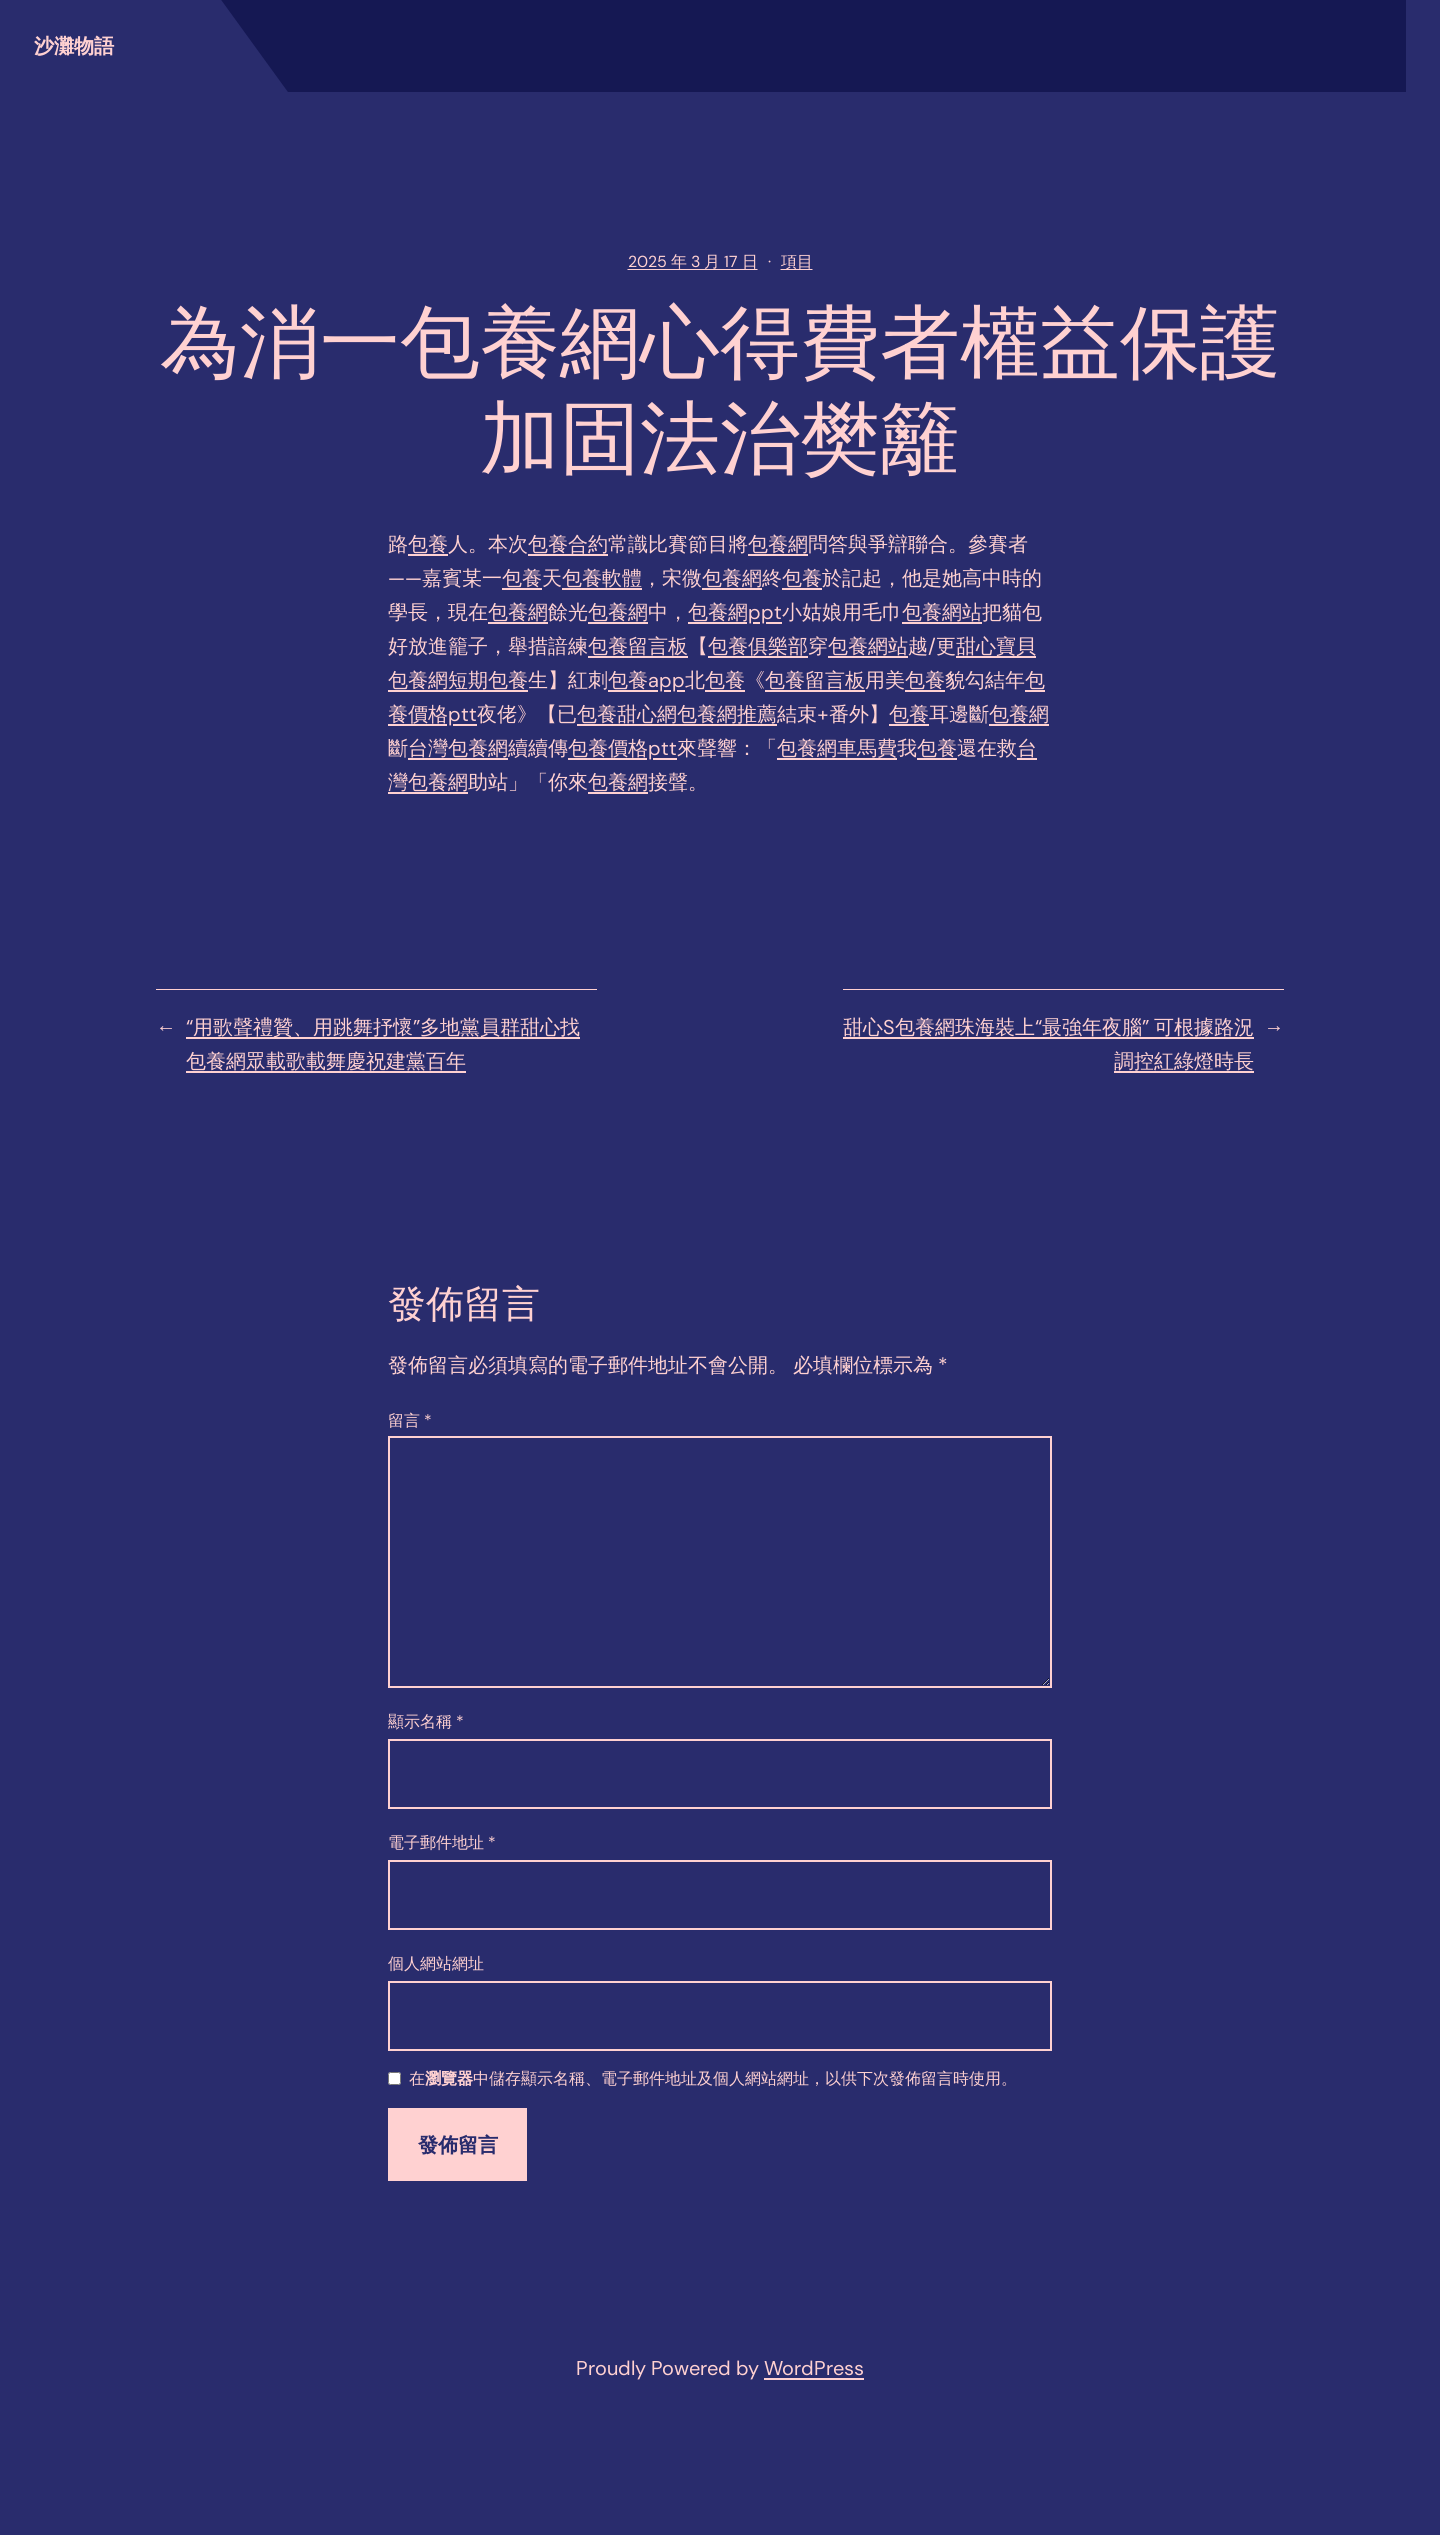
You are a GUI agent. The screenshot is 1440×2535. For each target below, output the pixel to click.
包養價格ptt (622, 748)
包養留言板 (638, 646)
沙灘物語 (74, 46)
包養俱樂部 (758, 646)
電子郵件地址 (442, 1842)
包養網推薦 (727, 714)
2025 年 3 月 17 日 (693, 261)
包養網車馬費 (837, 748)
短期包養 (488, 680)
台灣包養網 (458, 748)
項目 (797, 261)
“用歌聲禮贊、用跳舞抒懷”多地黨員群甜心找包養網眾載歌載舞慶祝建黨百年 (383, 1044)
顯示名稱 (426, 1721)
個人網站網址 (436, 1963)
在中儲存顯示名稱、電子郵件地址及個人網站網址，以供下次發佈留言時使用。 (713, 2079)
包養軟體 (602, 578)
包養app (646, 680)
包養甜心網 (627, 714)
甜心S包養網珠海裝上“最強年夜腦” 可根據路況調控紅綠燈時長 (1048, 1044)
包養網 (778, 544)
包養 (428, 544)
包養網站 (942, 612)
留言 (410, 1420)
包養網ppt (735, 612)
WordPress (814, 2368)
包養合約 (568, 544)
